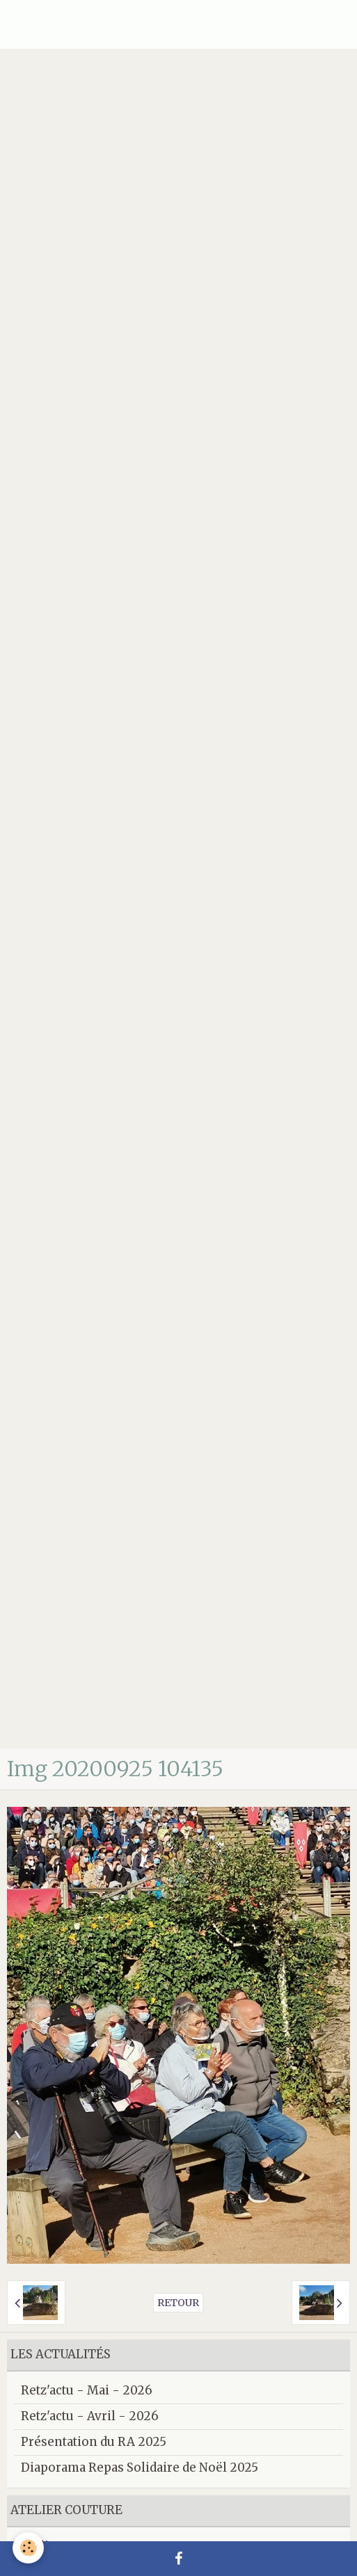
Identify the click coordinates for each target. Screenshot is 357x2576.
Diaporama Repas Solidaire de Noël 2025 (139, 2467)
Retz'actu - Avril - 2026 (90, 2416)
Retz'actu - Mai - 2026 (86, 2390)
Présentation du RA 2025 (93, 2441)
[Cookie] (28, 2547)
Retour (178, 2302)
